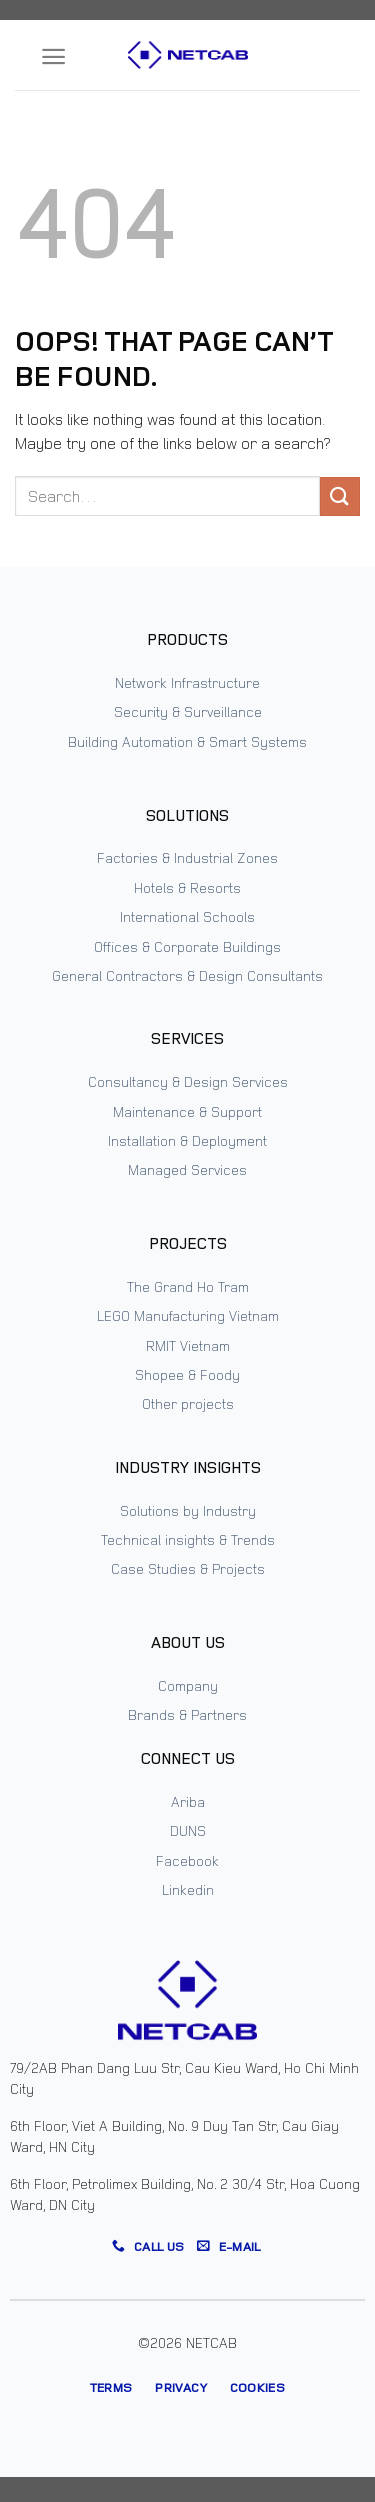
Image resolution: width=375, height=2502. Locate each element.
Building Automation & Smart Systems (187, 741)
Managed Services (187, 1169)
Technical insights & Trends (188, 1539)
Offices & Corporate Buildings (187, 946)
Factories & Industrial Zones (187, 857)
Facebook (187, 1860)
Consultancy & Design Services (188, 1081)
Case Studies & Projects (188, 1568)
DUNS (188, 1830)
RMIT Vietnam (188, 1345)
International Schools (187, 916)
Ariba (188, 1801)
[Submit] (340, 496)
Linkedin (188, 1889)
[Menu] (53, 56)
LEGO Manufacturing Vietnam (188, 1315)
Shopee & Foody (187, 1374)
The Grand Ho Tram (188, 1286)
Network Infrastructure (187, 682)
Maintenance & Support (187, 1111)
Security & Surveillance (188, 711)
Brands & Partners (187, 1714)
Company (188, 1685)
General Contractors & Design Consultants (187, 975)
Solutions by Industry (188, 1510)
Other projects (188, 1403)
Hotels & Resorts (187, 887)
